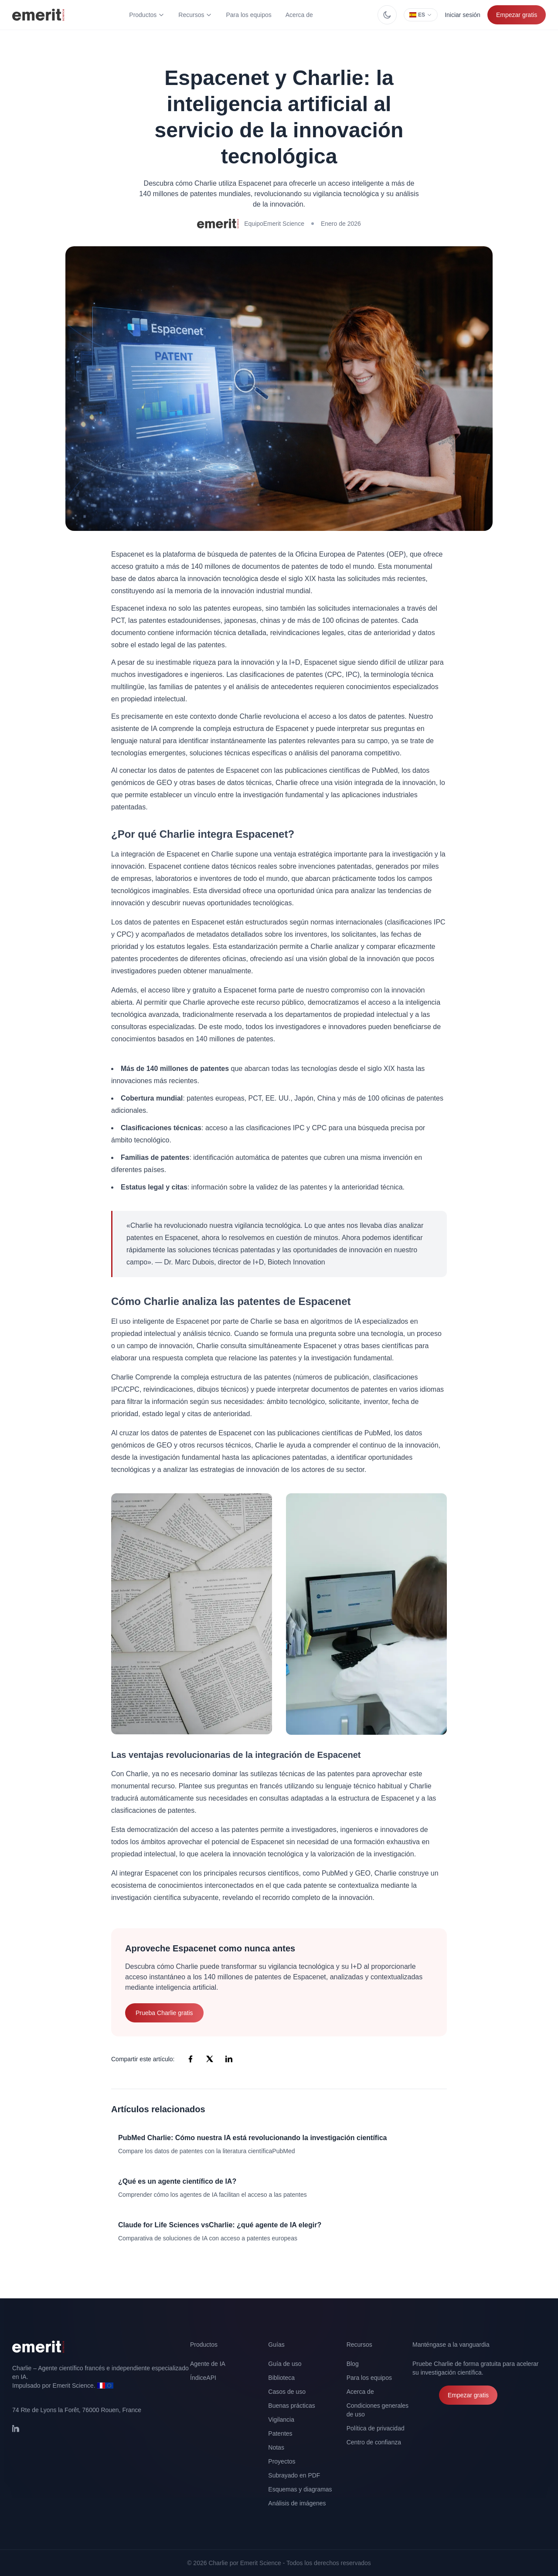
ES (420, 15)
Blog (353, 2363)
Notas (276, 2447)
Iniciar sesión (462, 14)
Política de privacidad (376, 2428)
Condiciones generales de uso (377, 2410)
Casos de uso (287, 2391)
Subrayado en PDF (294, 2475)
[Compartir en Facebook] (190, 2059)
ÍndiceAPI (203, 2377)
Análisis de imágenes (297, 2503)
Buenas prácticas (291, 2405)
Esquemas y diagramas (300, 2489)
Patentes (280, 2433)
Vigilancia (281, 2419)
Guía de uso (284, 2363)
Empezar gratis (516, 14)
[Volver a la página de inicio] (101, 2346)
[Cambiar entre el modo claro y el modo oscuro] (387, 14)
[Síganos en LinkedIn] (21, 2433)
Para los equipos (248, 14)
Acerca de (299, 14)
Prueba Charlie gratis (164, 2012)
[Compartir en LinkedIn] (229, 2059)
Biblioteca (281, 2377)
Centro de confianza (374, 2442)
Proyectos (281, 2461)
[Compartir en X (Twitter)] (209, 2059)
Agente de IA (207, 2363)
